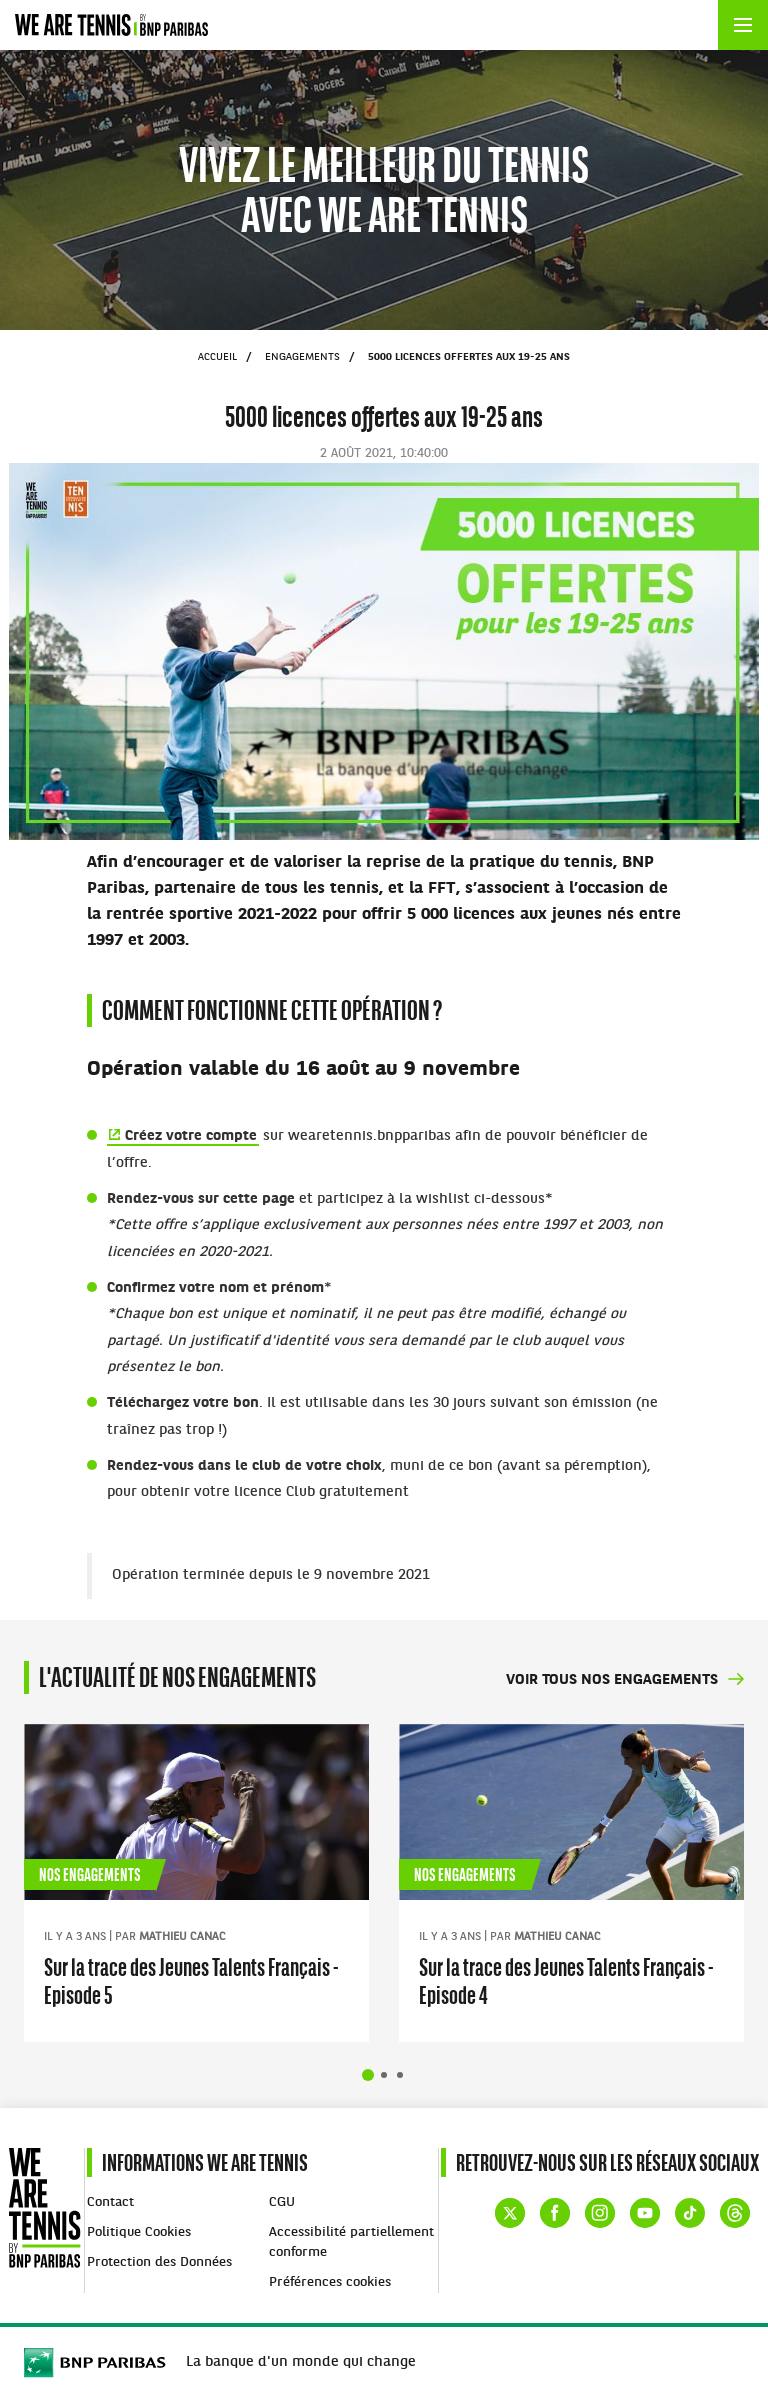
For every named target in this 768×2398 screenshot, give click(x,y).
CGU (282, 2202)
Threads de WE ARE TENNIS (735, 2213)
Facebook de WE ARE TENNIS (555, 2213)
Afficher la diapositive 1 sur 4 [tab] (368, 2075)
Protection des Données (159, 2262)
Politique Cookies (139, 2232)
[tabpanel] (196, 1883)
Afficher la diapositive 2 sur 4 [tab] (384, 2075)
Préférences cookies (330, 2282)
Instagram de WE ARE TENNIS (600, 2213)
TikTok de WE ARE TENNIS (690, 2213)
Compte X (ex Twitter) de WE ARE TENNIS (510, 2213)
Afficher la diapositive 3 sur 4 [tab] (400, 2075)
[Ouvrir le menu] (743, 25)
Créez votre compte (191, 1136)
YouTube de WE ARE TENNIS (645, 2213)
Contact (110, 2202)
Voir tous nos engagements (612, 1680)
